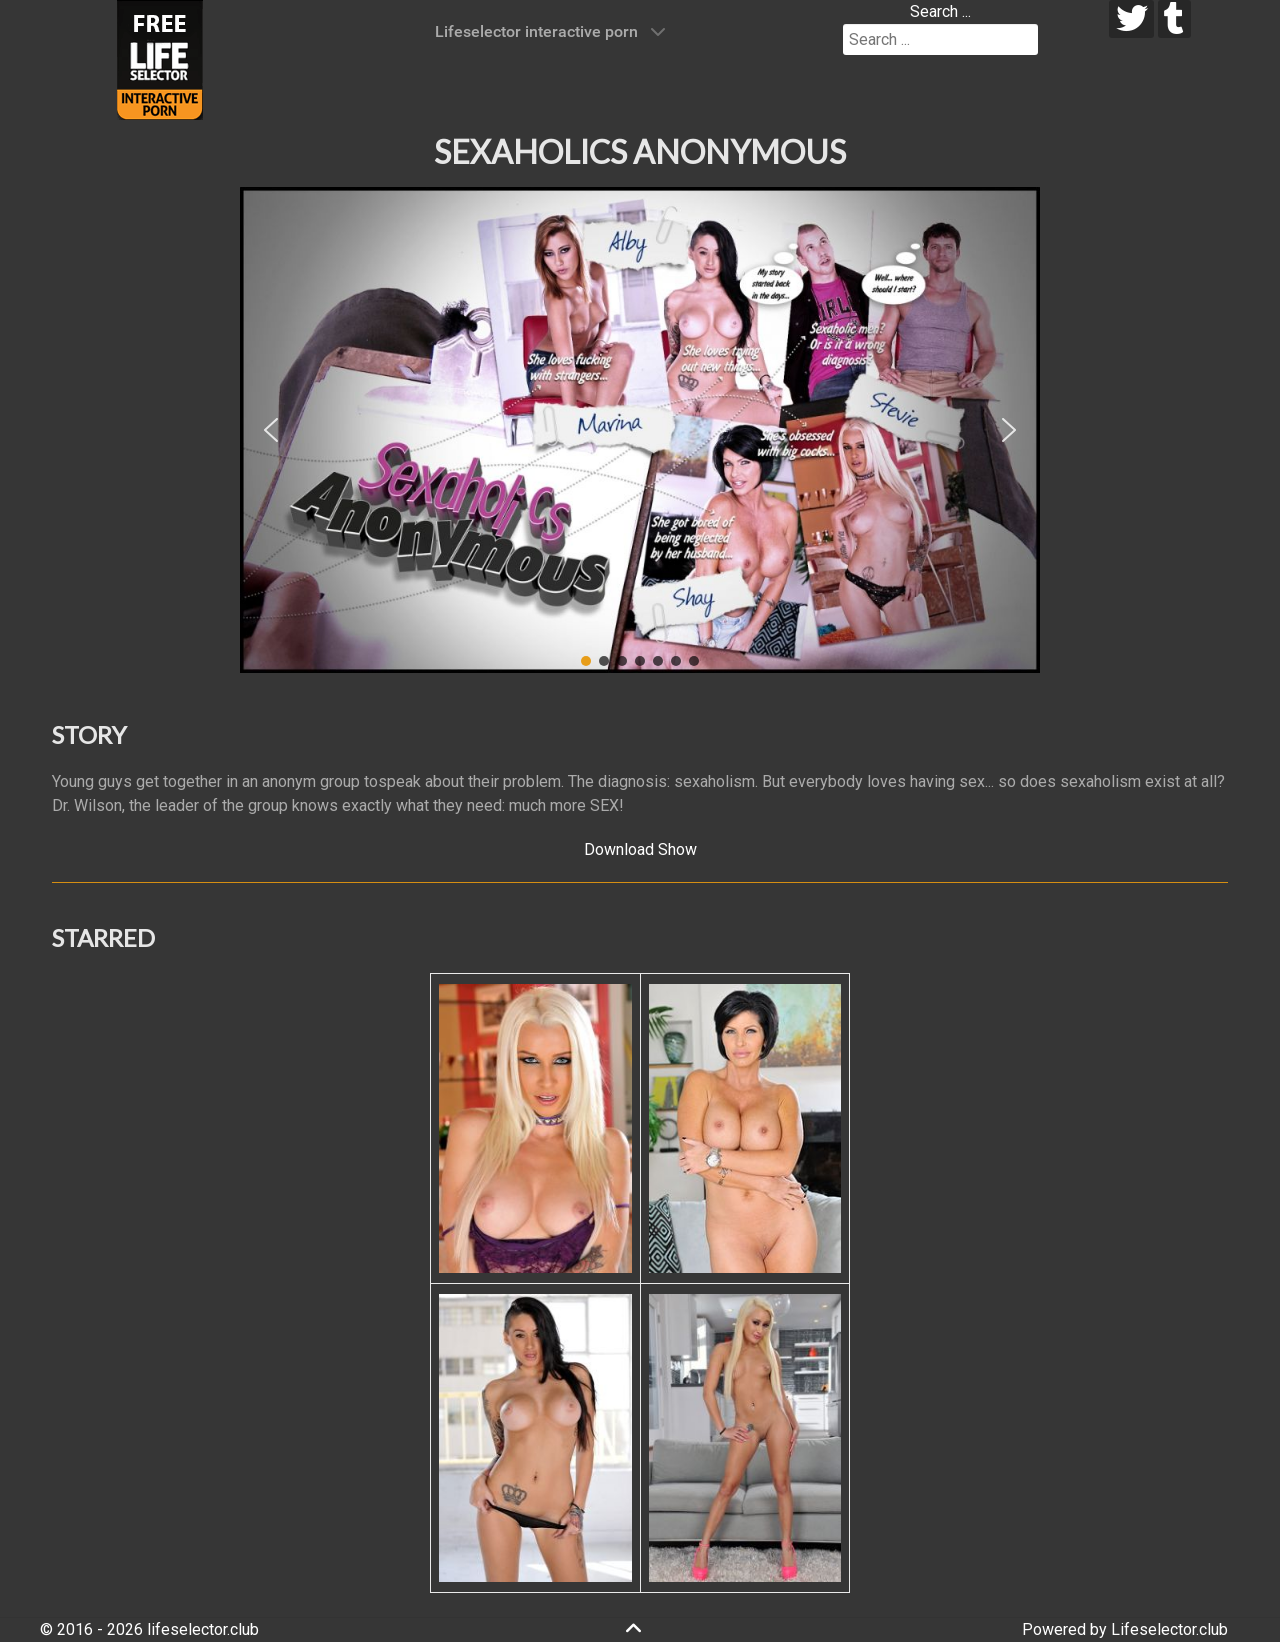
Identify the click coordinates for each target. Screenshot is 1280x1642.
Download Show (640, 849)
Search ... (940, 11)
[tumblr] (1174, 19)
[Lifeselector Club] (160, 58)
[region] (640, 430)
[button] (271, 430)
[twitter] (1131, 19)
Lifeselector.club (1169, 1629)
